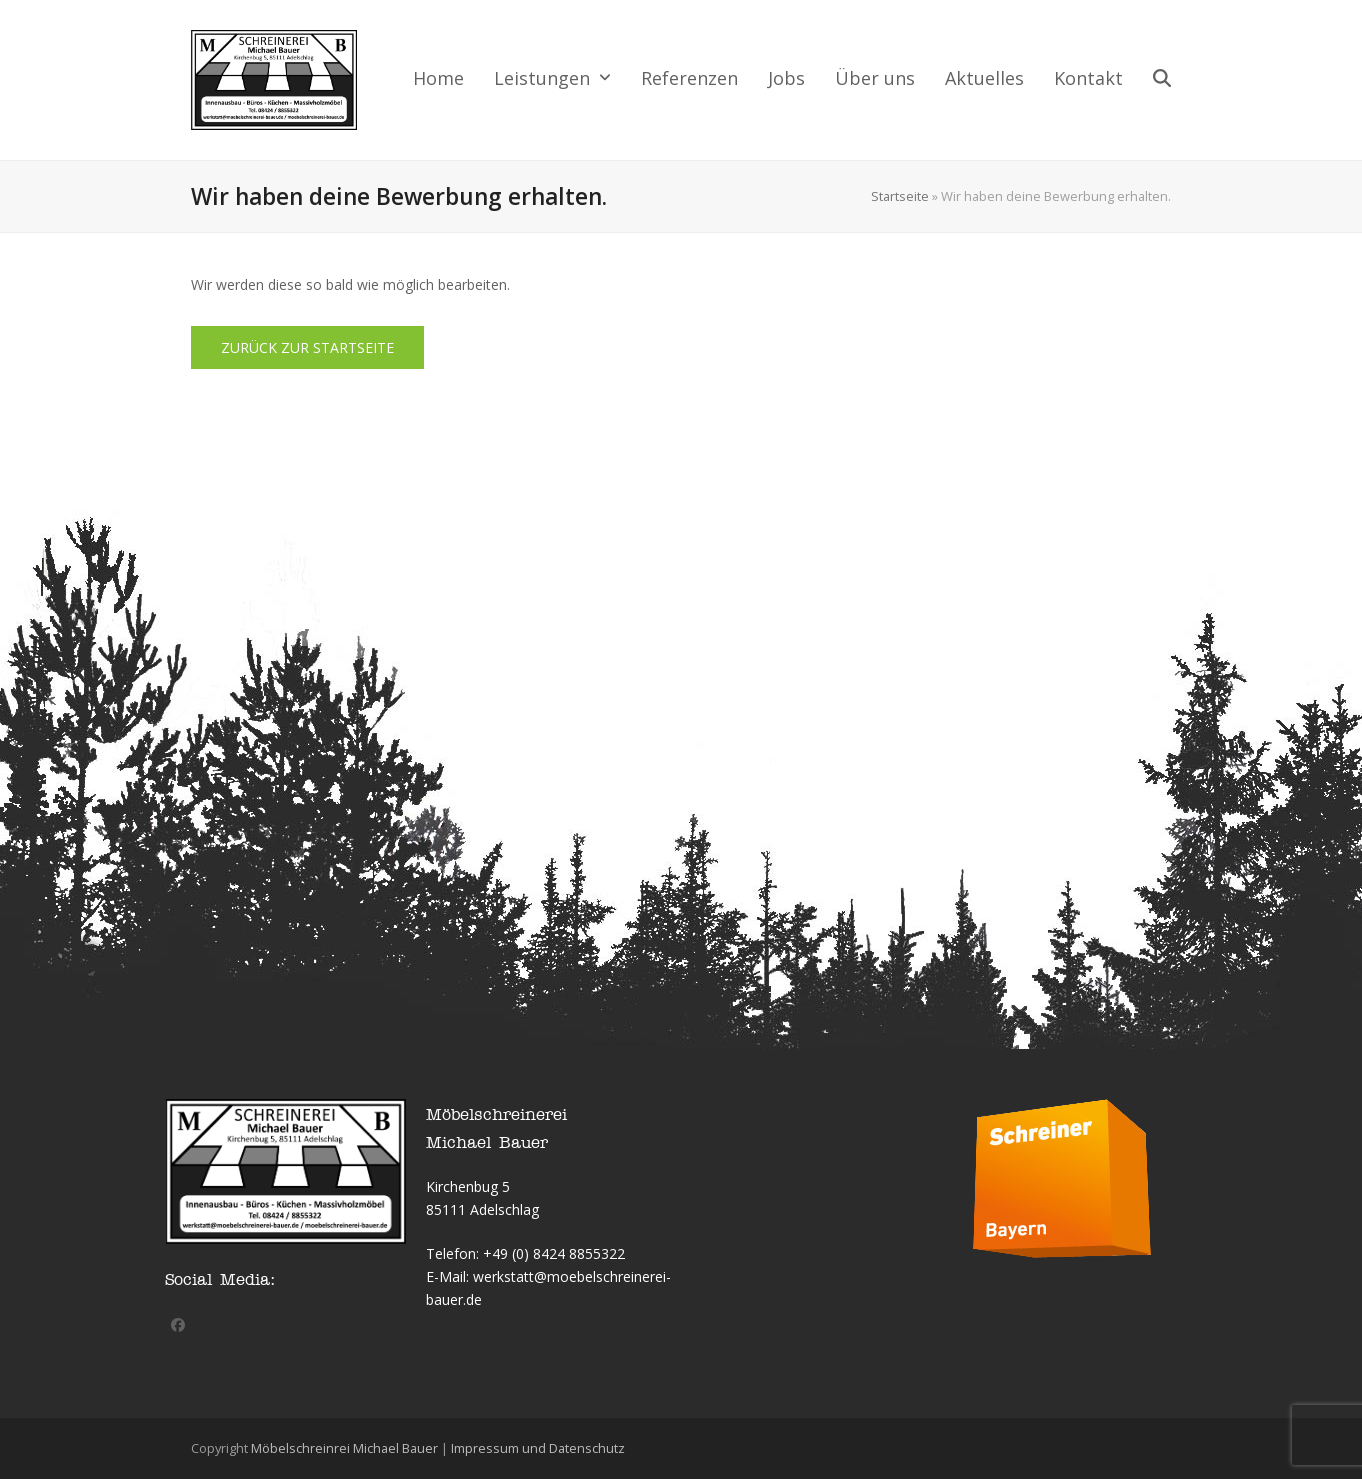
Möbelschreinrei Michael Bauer (344, 1448)
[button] (1162, 80)
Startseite (900, 196)
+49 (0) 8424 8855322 (554, 1253)
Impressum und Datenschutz (538, 1448)
